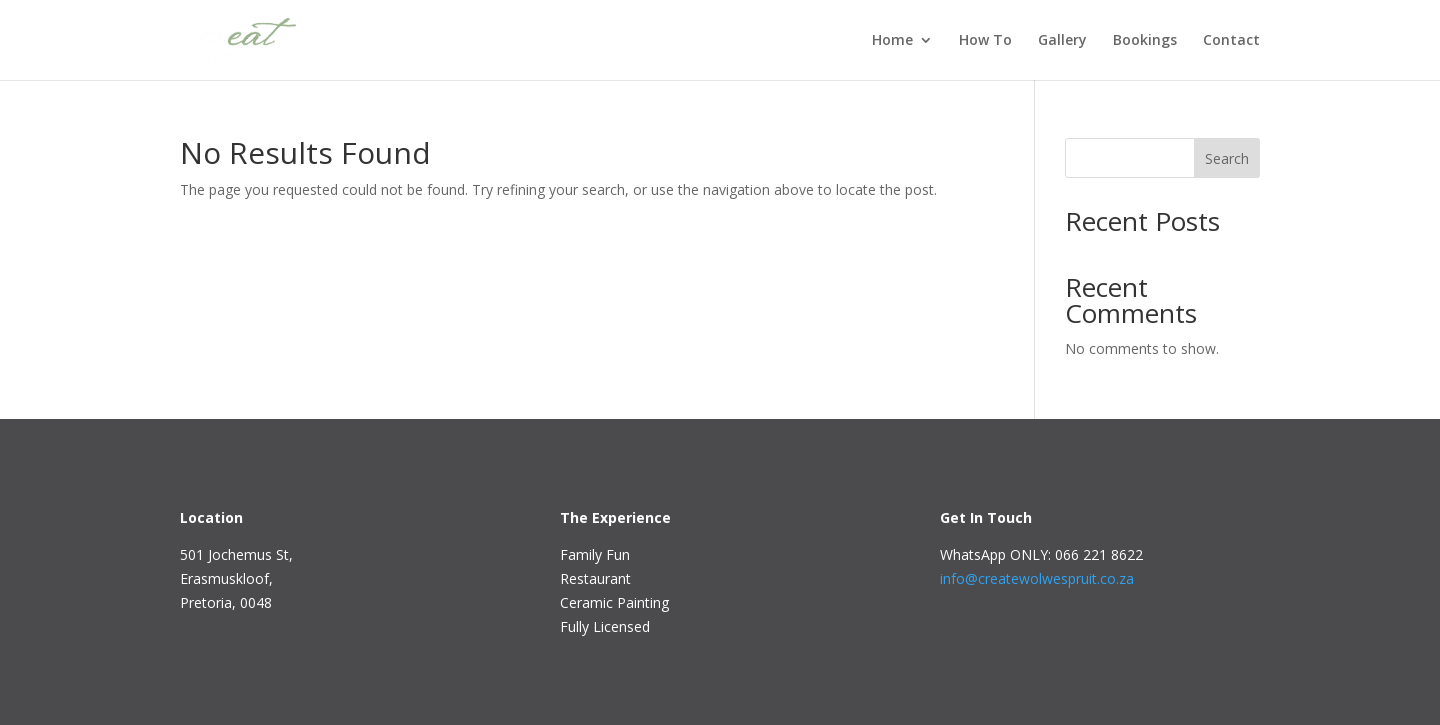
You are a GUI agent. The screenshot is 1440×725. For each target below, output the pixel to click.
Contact (1231, 41)
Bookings (1145, 41)
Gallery (1062, 41)
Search (1227, 158)
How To (985, 41)
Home (892, 41)
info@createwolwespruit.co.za (1037, 578)
